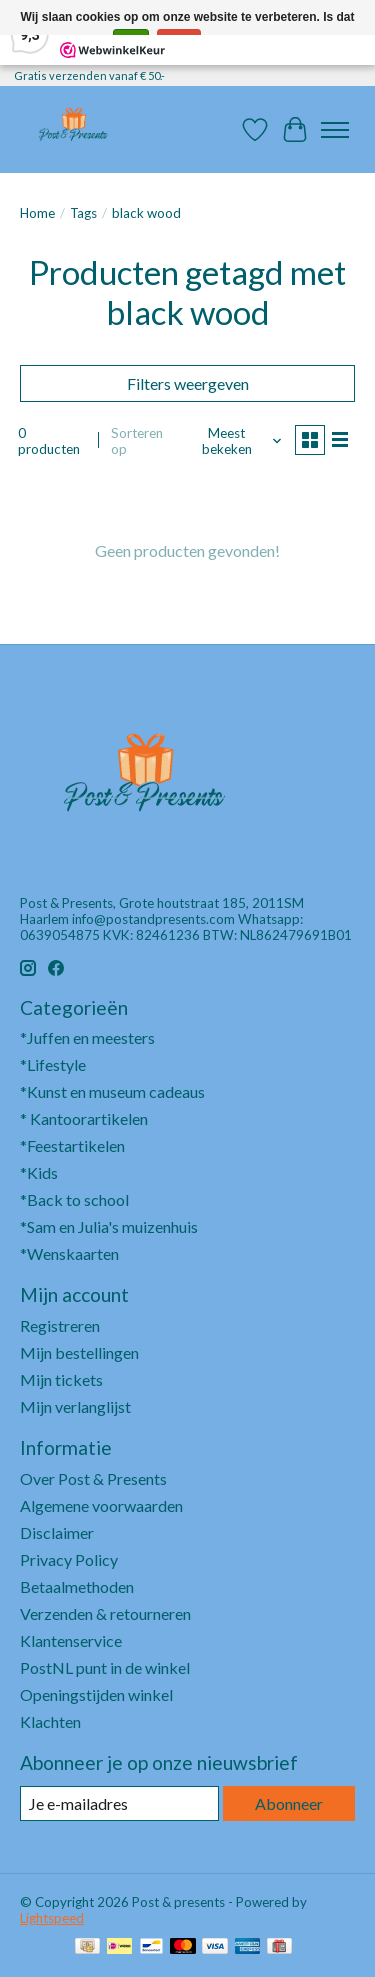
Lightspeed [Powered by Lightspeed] (52, 1918)
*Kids (39, 1172)
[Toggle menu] (335, 130)
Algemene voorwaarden (101, 1505)
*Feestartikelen (72, 1145)
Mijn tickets (61, 1379)
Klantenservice (71, 1640)
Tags (83, 213)
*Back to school (74, 1199)
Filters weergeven (188, 383)
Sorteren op (137, 441)
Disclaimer (57, 1532)
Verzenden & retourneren (105, 1613)
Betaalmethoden (77, 1586)
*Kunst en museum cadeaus (112, 1091)
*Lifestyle (53, 1064)
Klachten (50, 1721)
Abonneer (289, 1803)
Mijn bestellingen (79, 1352)
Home (37, 213)
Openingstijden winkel (96, 1694)
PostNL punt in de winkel (105, 1667)
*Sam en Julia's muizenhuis (109, 1226)
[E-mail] (119, 1803)
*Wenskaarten (69, 1253)
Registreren (60, 1325)
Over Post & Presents (93, 1478)
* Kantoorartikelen (84, 1118)
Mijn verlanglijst (75, 1406)
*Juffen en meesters (87, 1037)
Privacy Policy (69, 1559)
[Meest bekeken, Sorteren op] (234, 441)
